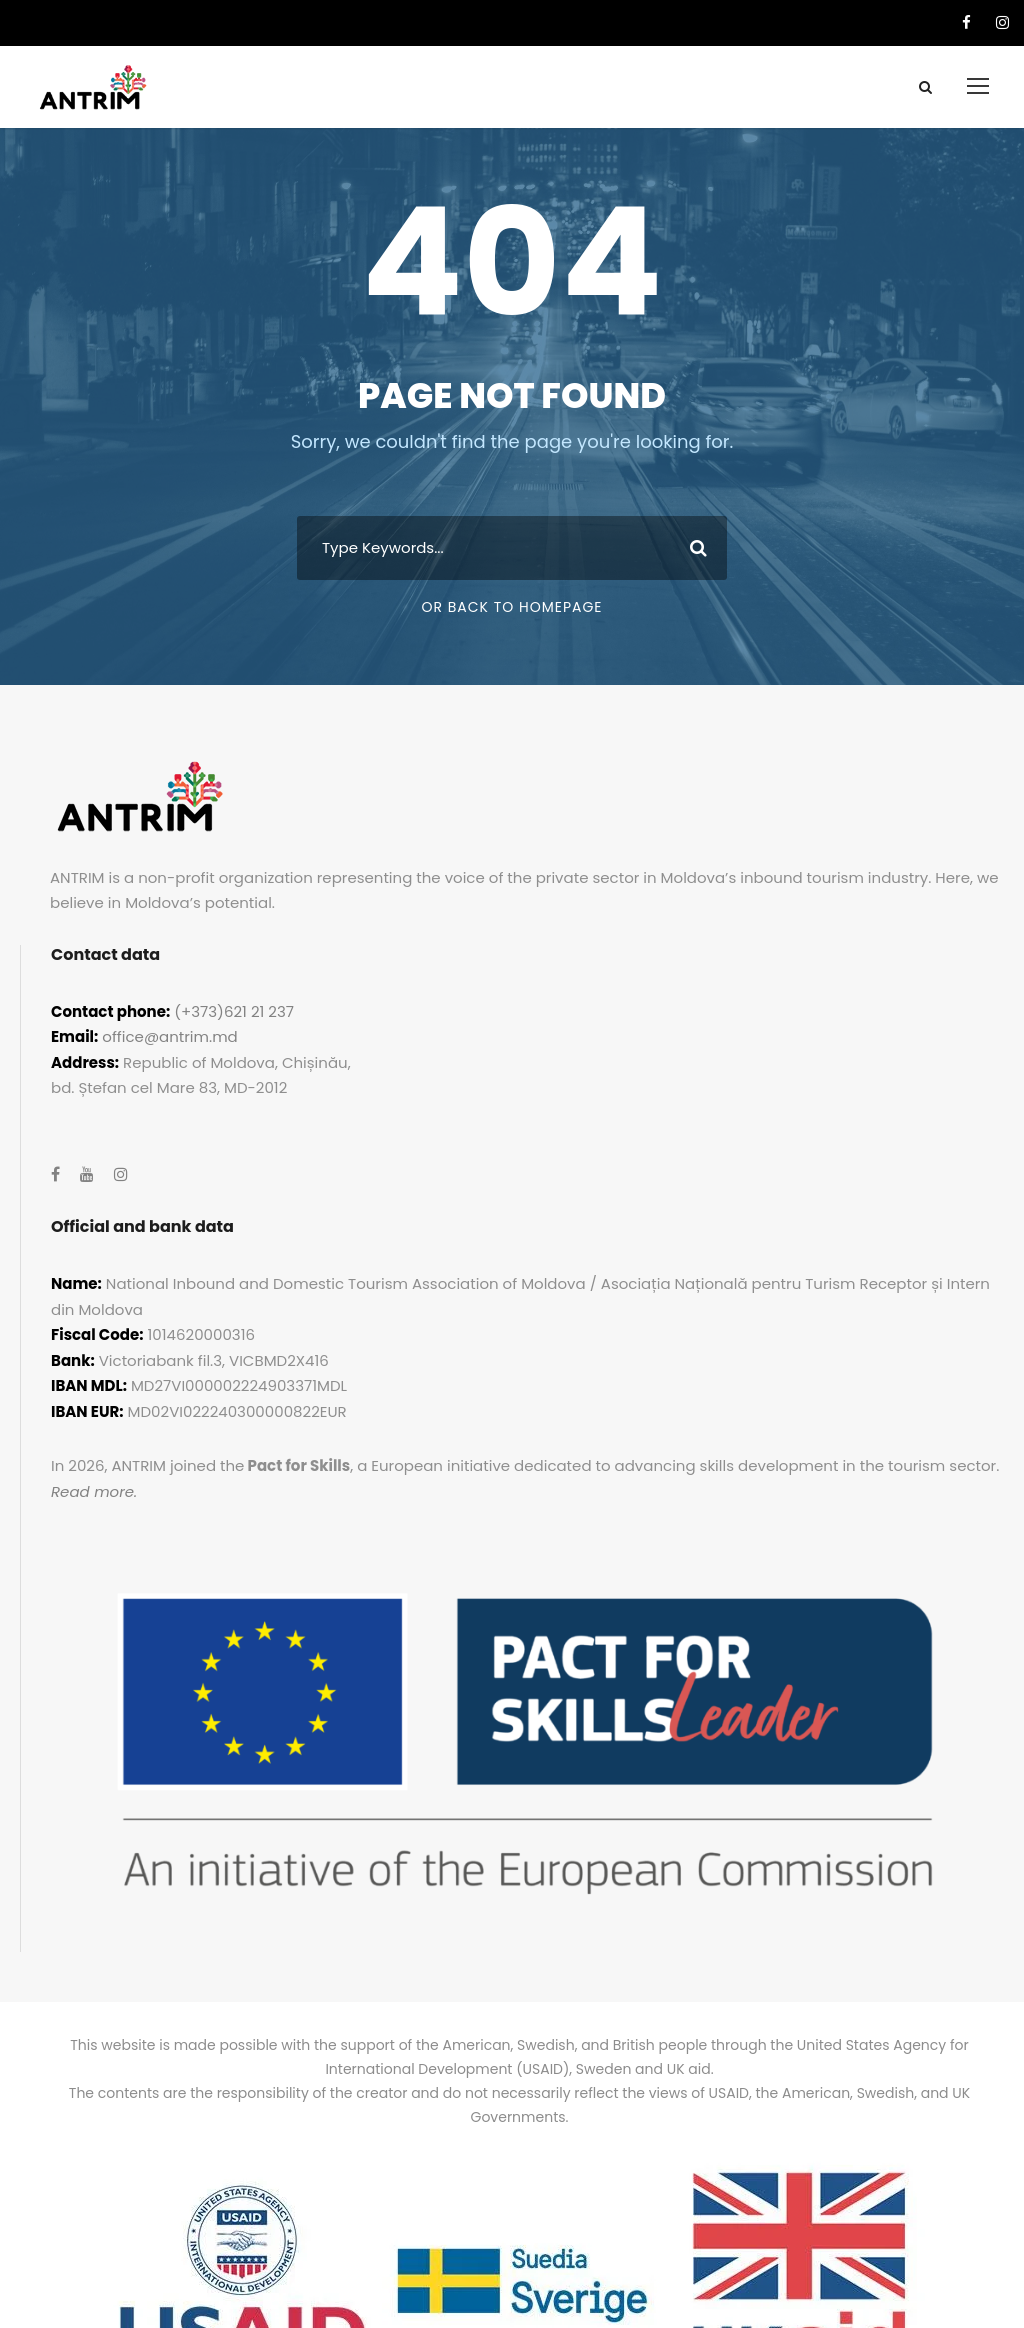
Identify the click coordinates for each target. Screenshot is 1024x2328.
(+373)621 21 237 (234, 1011)
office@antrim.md (169, 1036)
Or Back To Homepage (511, 607)
